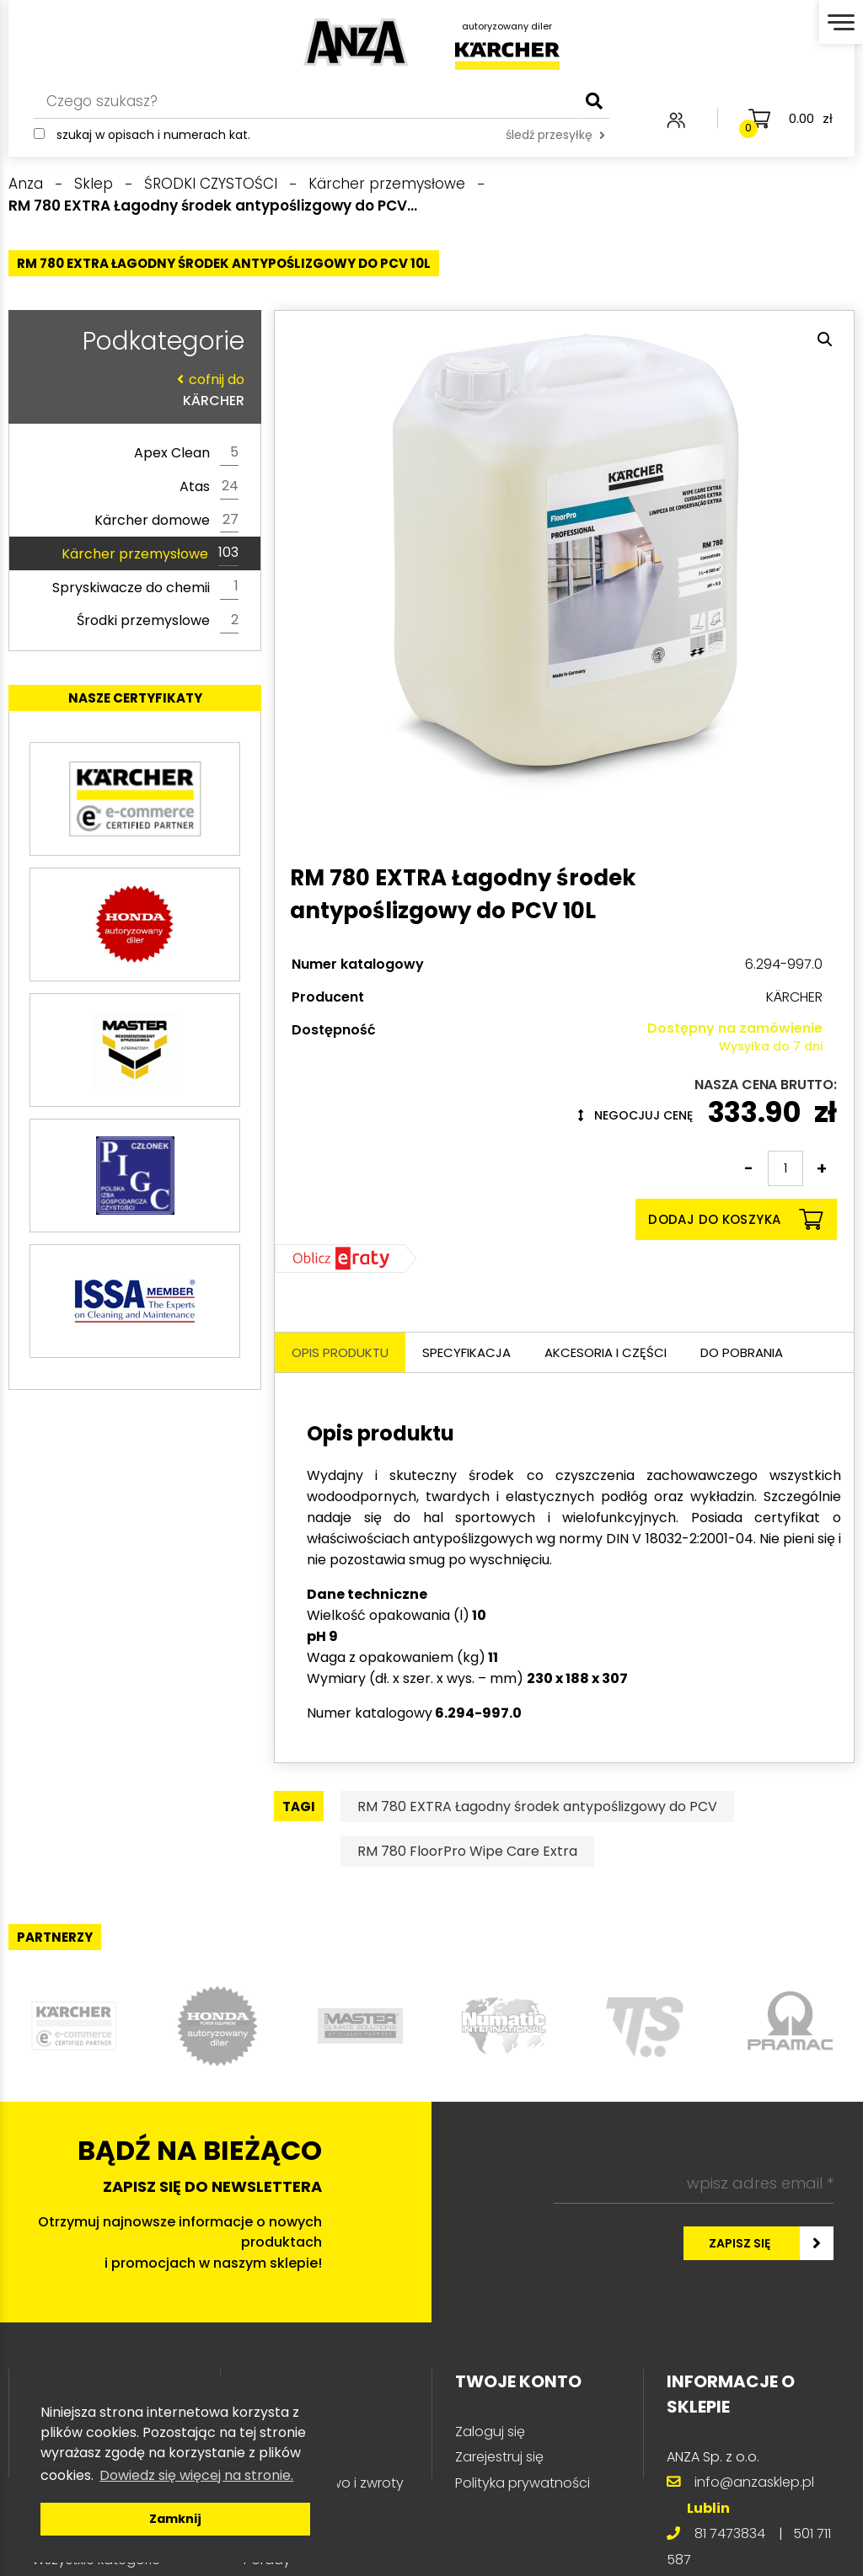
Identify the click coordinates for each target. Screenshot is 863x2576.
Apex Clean (186, 453)
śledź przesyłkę (555, 134)
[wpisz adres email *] (694, 2183)
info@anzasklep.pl (754, 2482)
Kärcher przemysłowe (150, 553)
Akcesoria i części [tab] (605, 1352)
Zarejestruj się (499, 2456)
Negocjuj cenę (635, 1115)
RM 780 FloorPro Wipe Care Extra (467, 1851)
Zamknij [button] (175, 2518)
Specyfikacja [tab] (466, 1352)
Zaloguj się (490, 2431)
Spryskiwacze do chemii (145, 587)
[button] (825, 339)
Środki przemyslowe (158, 620)
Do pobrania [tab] (741, 1352)
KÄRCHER (130, 389)
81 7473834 (729, 2533)
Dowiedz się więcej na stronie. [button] (196, 2475)
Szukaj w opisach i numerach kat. (153, 134)
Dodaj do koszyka (735, 1219)
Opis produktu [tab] (340, 1352)
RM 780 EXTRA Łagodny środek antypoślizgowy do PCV (537, 1806)
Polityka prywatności (522, 2483)
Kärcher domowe (166, 520)
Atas (209, 487)
